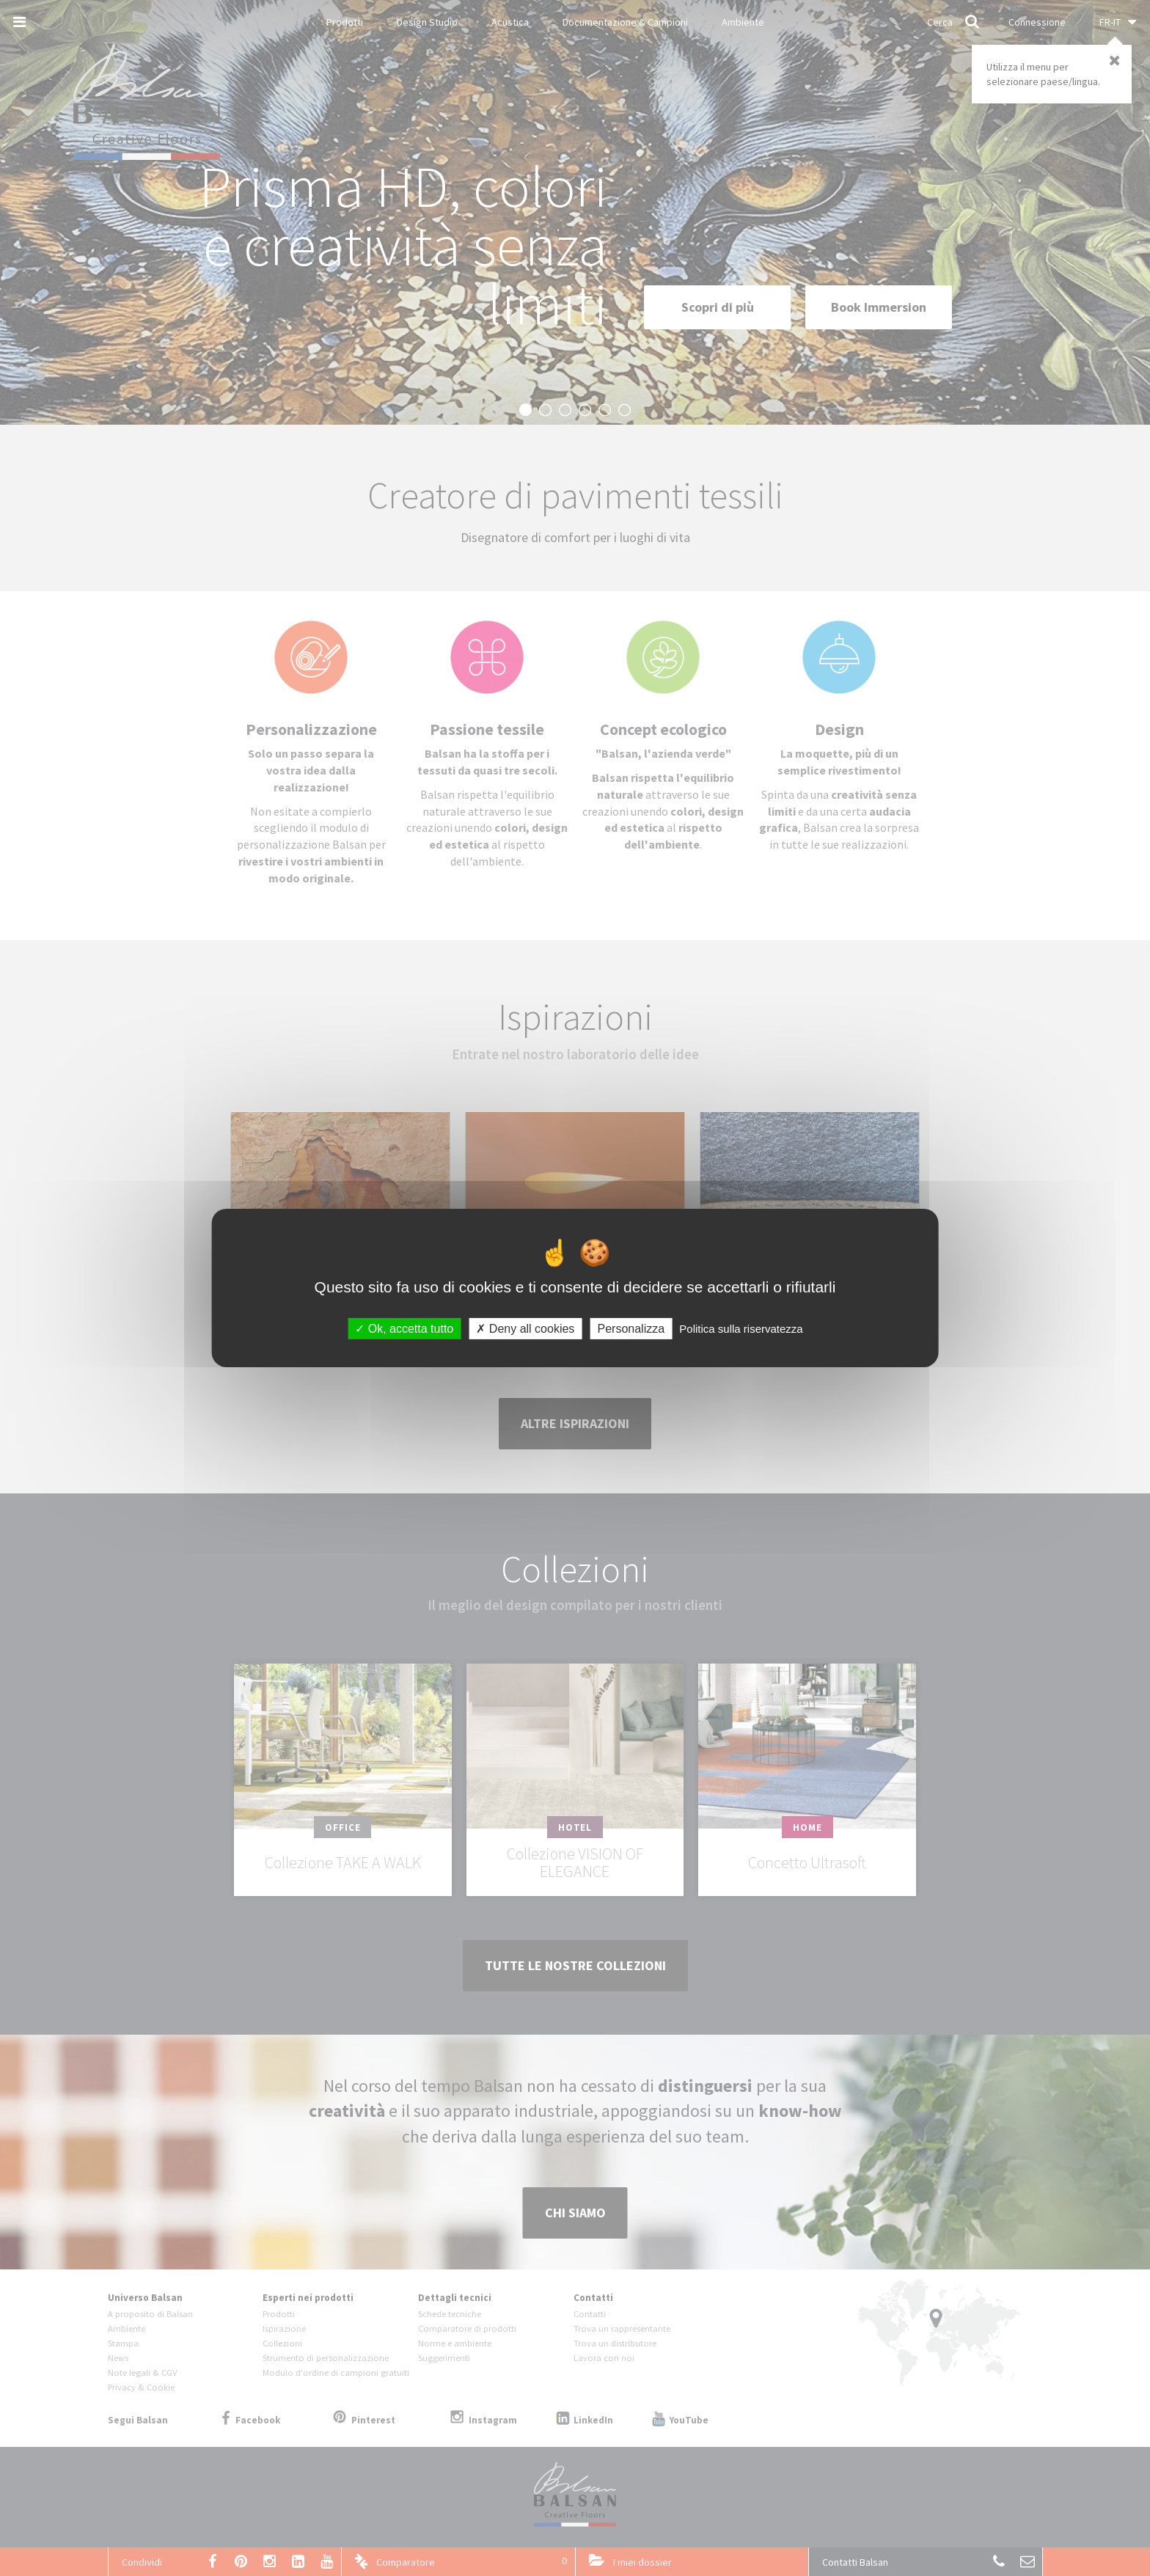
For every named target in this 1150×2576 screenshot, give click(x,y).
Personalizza (631, 1328)
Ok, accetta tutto (404, 1328)
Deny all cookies (525, 1328)
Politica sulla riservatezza (740, 1328)
